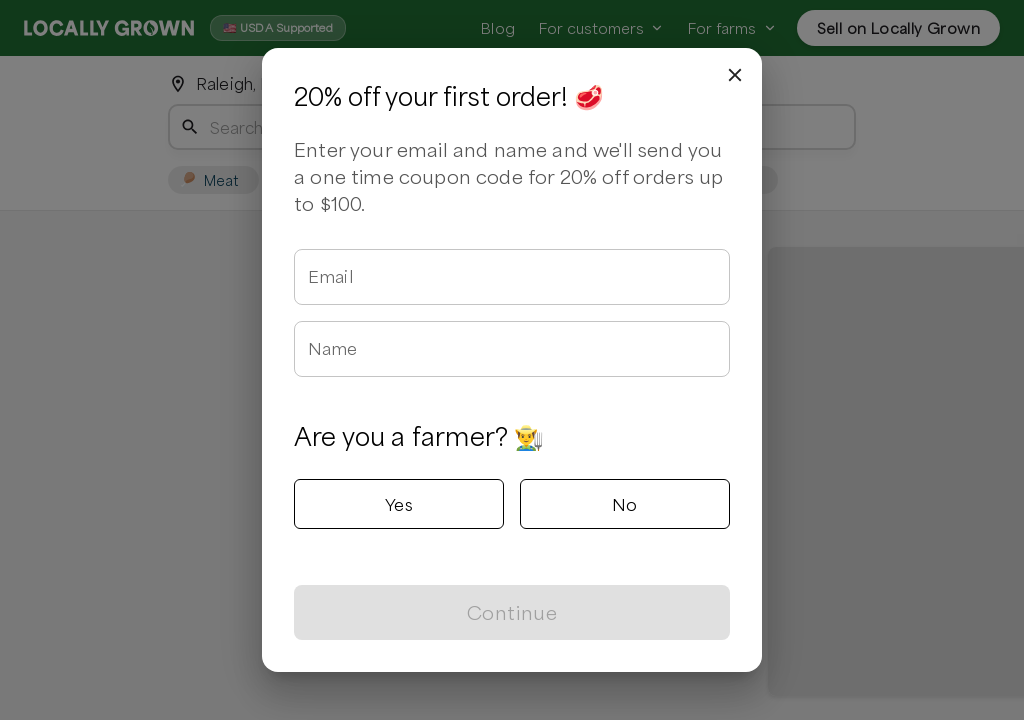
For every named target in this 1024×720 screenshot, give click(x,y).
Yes (399, 504)
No (625, 504)
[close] (735, 75)
